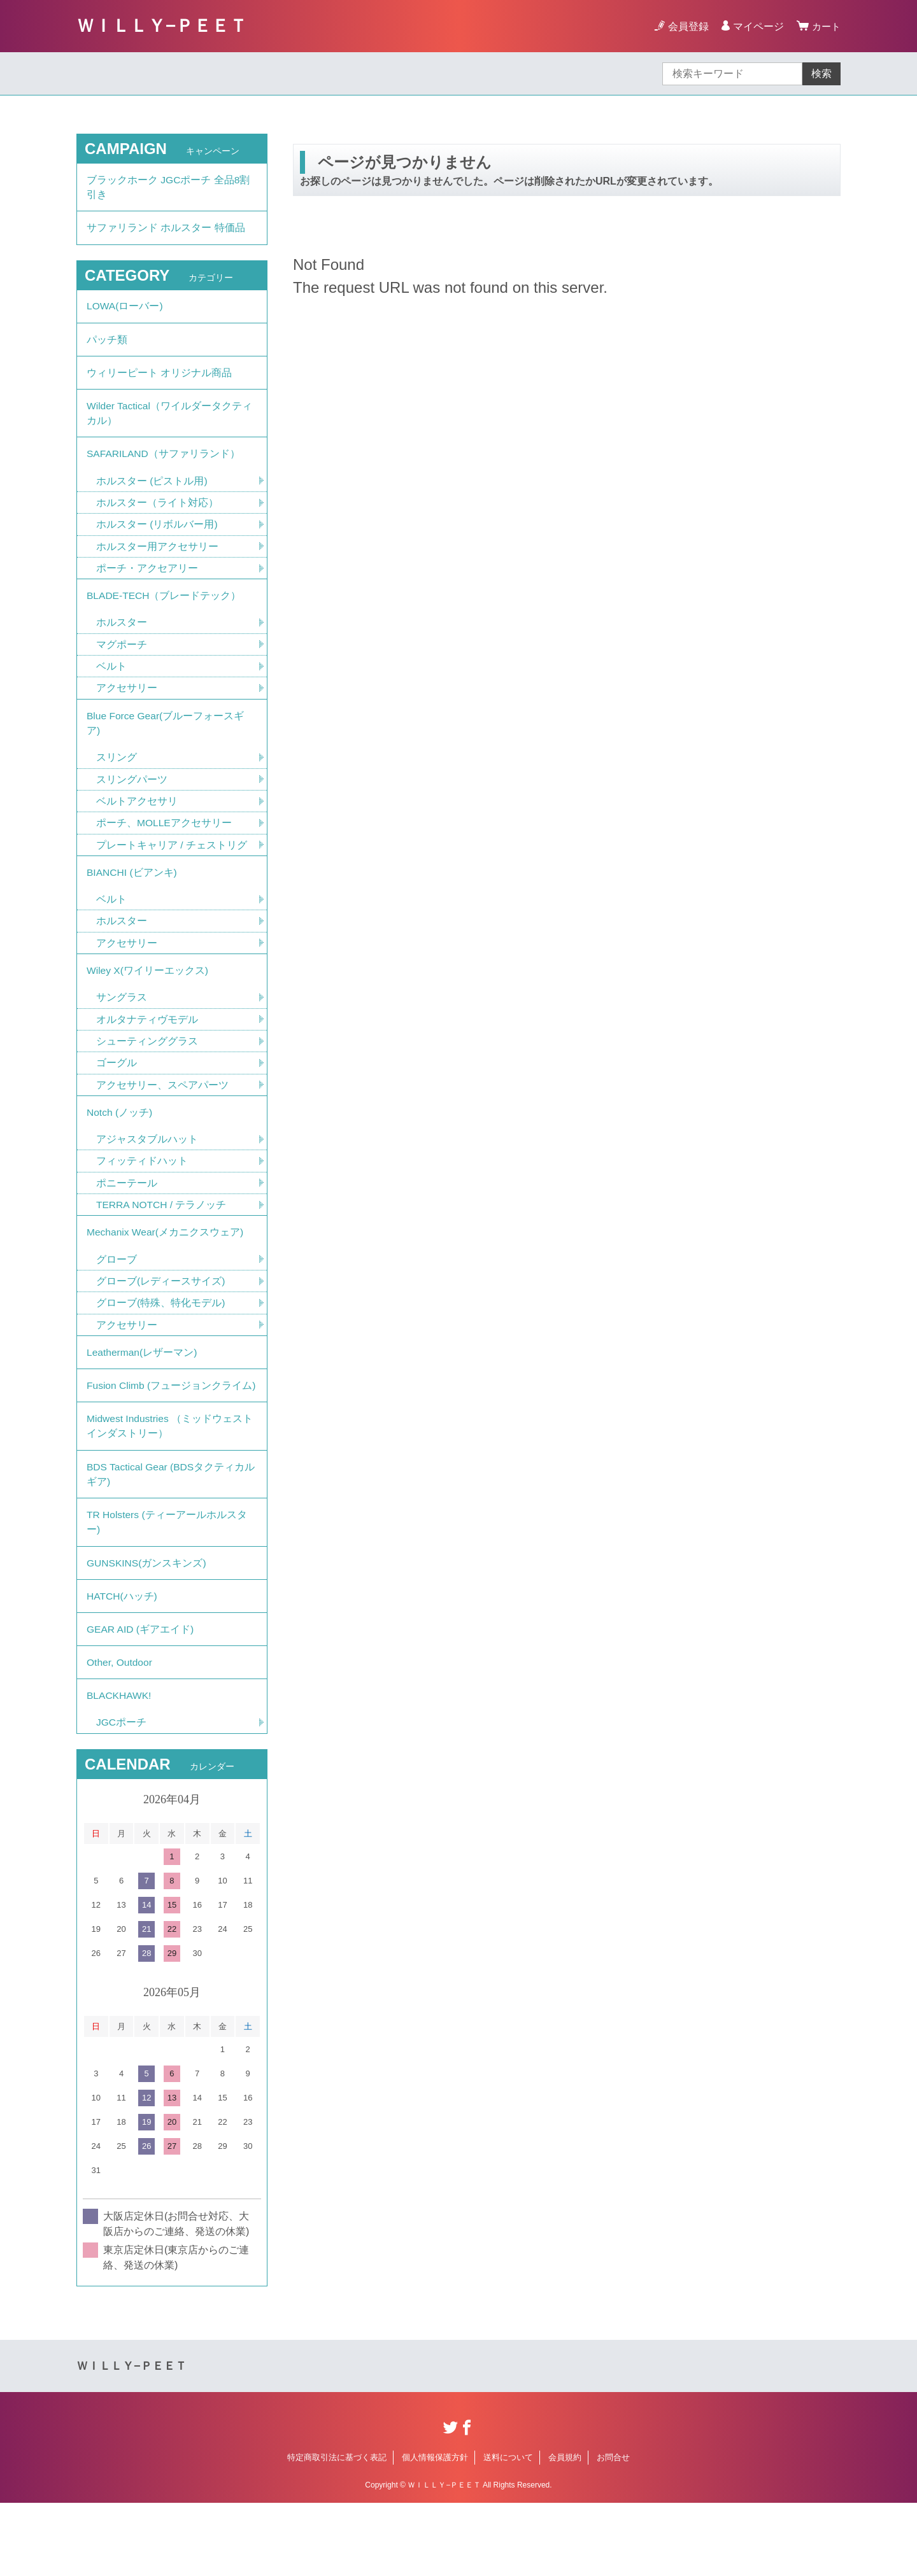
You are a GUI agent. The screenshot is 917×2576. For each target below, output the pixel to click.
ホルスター (121, 640)
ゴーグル (116, 1092)
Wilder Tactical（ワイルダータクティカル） (170, 424)
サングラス (121, 1025)
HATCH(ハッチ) (123, 1661)
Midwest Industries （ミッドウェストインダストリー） (171, 1483)
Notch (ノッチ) (120, 1143)
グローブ (116, 1295)
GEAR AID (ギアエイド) (141, 1696)
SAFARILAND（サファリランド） (164, 466)
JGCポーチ (121, 1794)
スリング (116, 778)
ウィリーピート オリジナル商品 (159, 381)
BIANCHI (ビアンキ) (132, 896)
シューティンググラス (147, 1070)
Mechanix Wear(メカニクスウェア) (166, 1267)
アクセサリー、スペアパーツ (162, 1114)
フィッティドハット (142, 1193)
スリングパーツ (131, 801)
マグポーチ (121, 662)
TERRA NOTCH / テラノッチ (162, 1238)
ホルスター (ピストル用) (152, 494)
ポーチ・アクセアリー (147, 583)
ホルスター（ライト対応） (157, 516)
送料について (508, 2530)
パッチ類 (107, 346)
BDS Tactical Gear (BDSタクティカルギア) (167, 1534)
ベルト (111, 684)
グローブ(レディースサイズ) (160, 1317)
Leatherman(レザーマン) (143, 1390)
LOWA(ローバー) (125, 311)
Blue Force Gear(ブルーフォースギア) (166, 743)
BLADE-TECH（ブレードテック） (165, 612)
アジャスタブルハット (147, 1171)
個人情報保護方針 (435, 2530)
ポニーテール (126, 1216)
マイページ (756, 26)
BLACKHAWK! (120, 1766)
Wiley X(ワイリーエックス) (148, 997)
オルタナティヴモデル (147, 1048)
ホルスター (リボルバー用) (157, 538)
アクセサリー (126, 706)
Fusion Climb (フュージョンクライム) (165, 1433)
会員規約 (564, 2530)
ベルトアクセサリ (137, 823)
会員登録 (686, 26)
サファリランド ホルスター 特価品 (166, 230)
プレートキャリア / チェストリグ (171, 867)
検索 (821, 73)
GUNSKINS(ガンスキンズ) (147, 1626)
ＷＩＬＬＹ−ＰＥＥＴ (161, 26)
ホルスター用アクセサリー (157, 561)
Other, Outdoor (120, 1731)
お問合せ (613, 2530)
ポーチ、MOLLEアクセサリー (164, 845)
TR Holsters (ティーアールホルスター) (167, 1584)
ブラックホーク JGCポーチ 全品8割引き (169, 188)
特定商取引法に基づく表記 (337, 2530)
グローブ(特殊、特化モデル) (160, 1339)
